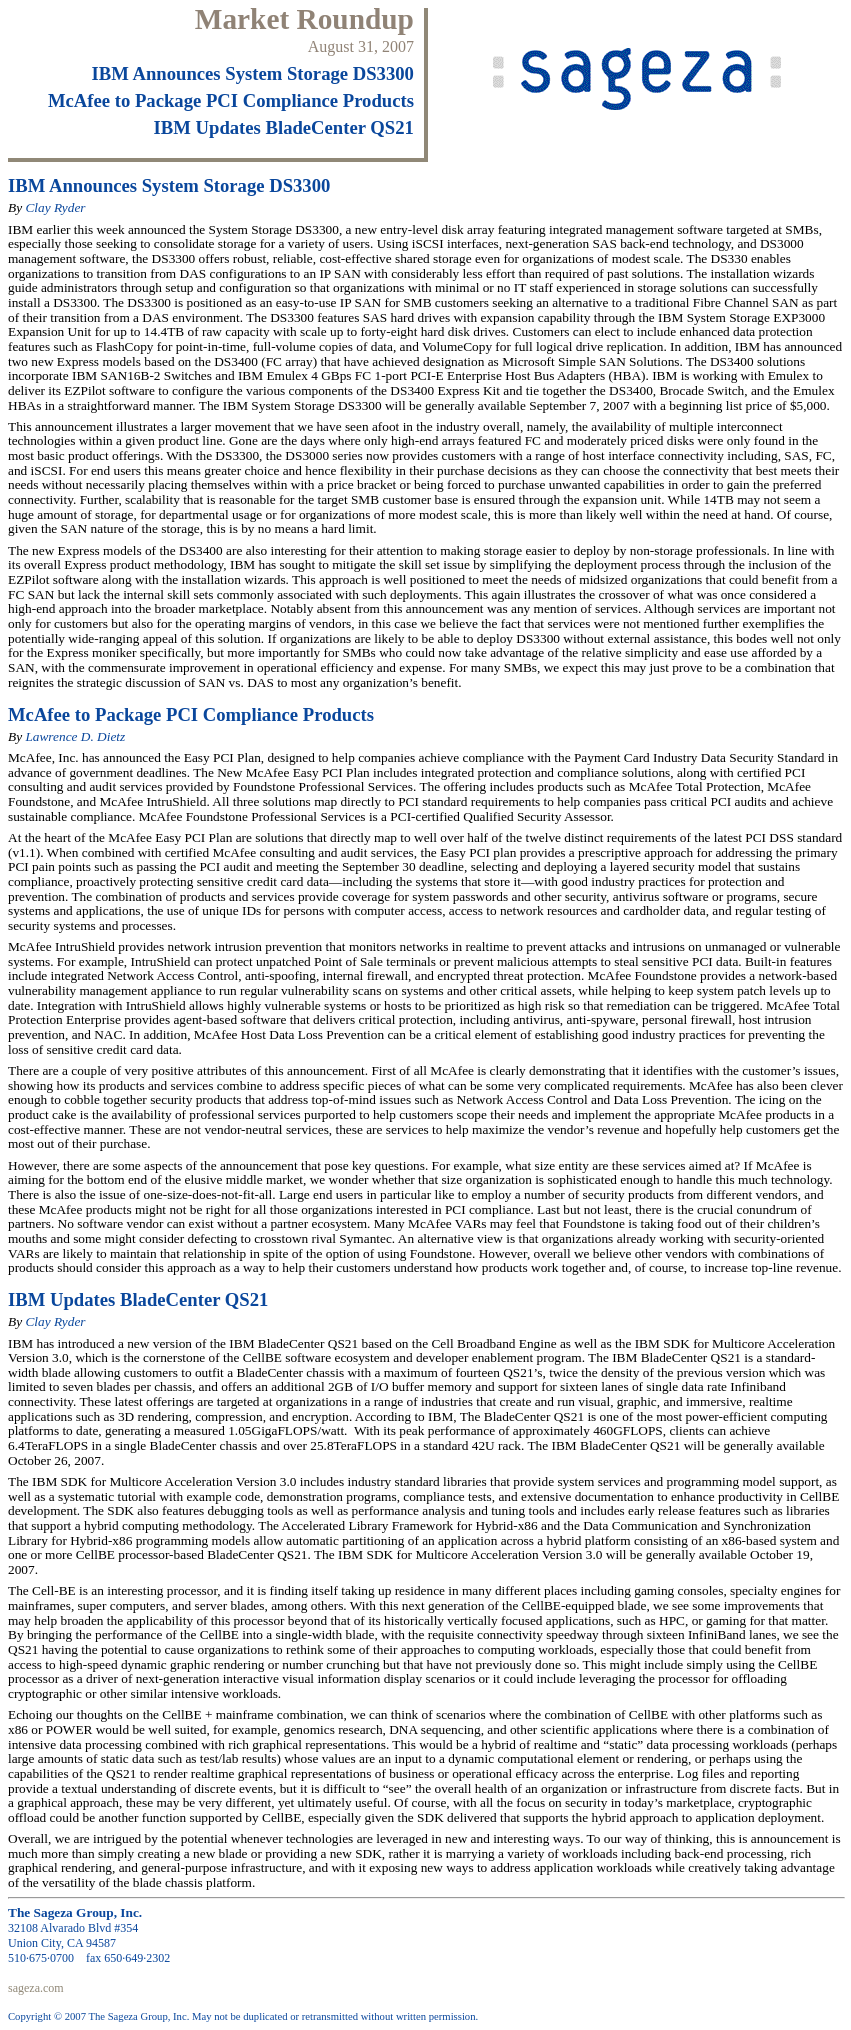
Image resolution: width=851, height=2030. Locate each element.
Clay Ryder (55, 207)
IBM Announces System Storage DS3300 (253, 73)
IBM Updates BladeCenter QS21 (284, 127)
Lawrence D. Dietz (75, 736)
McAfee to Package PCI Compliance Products (231, 100)
